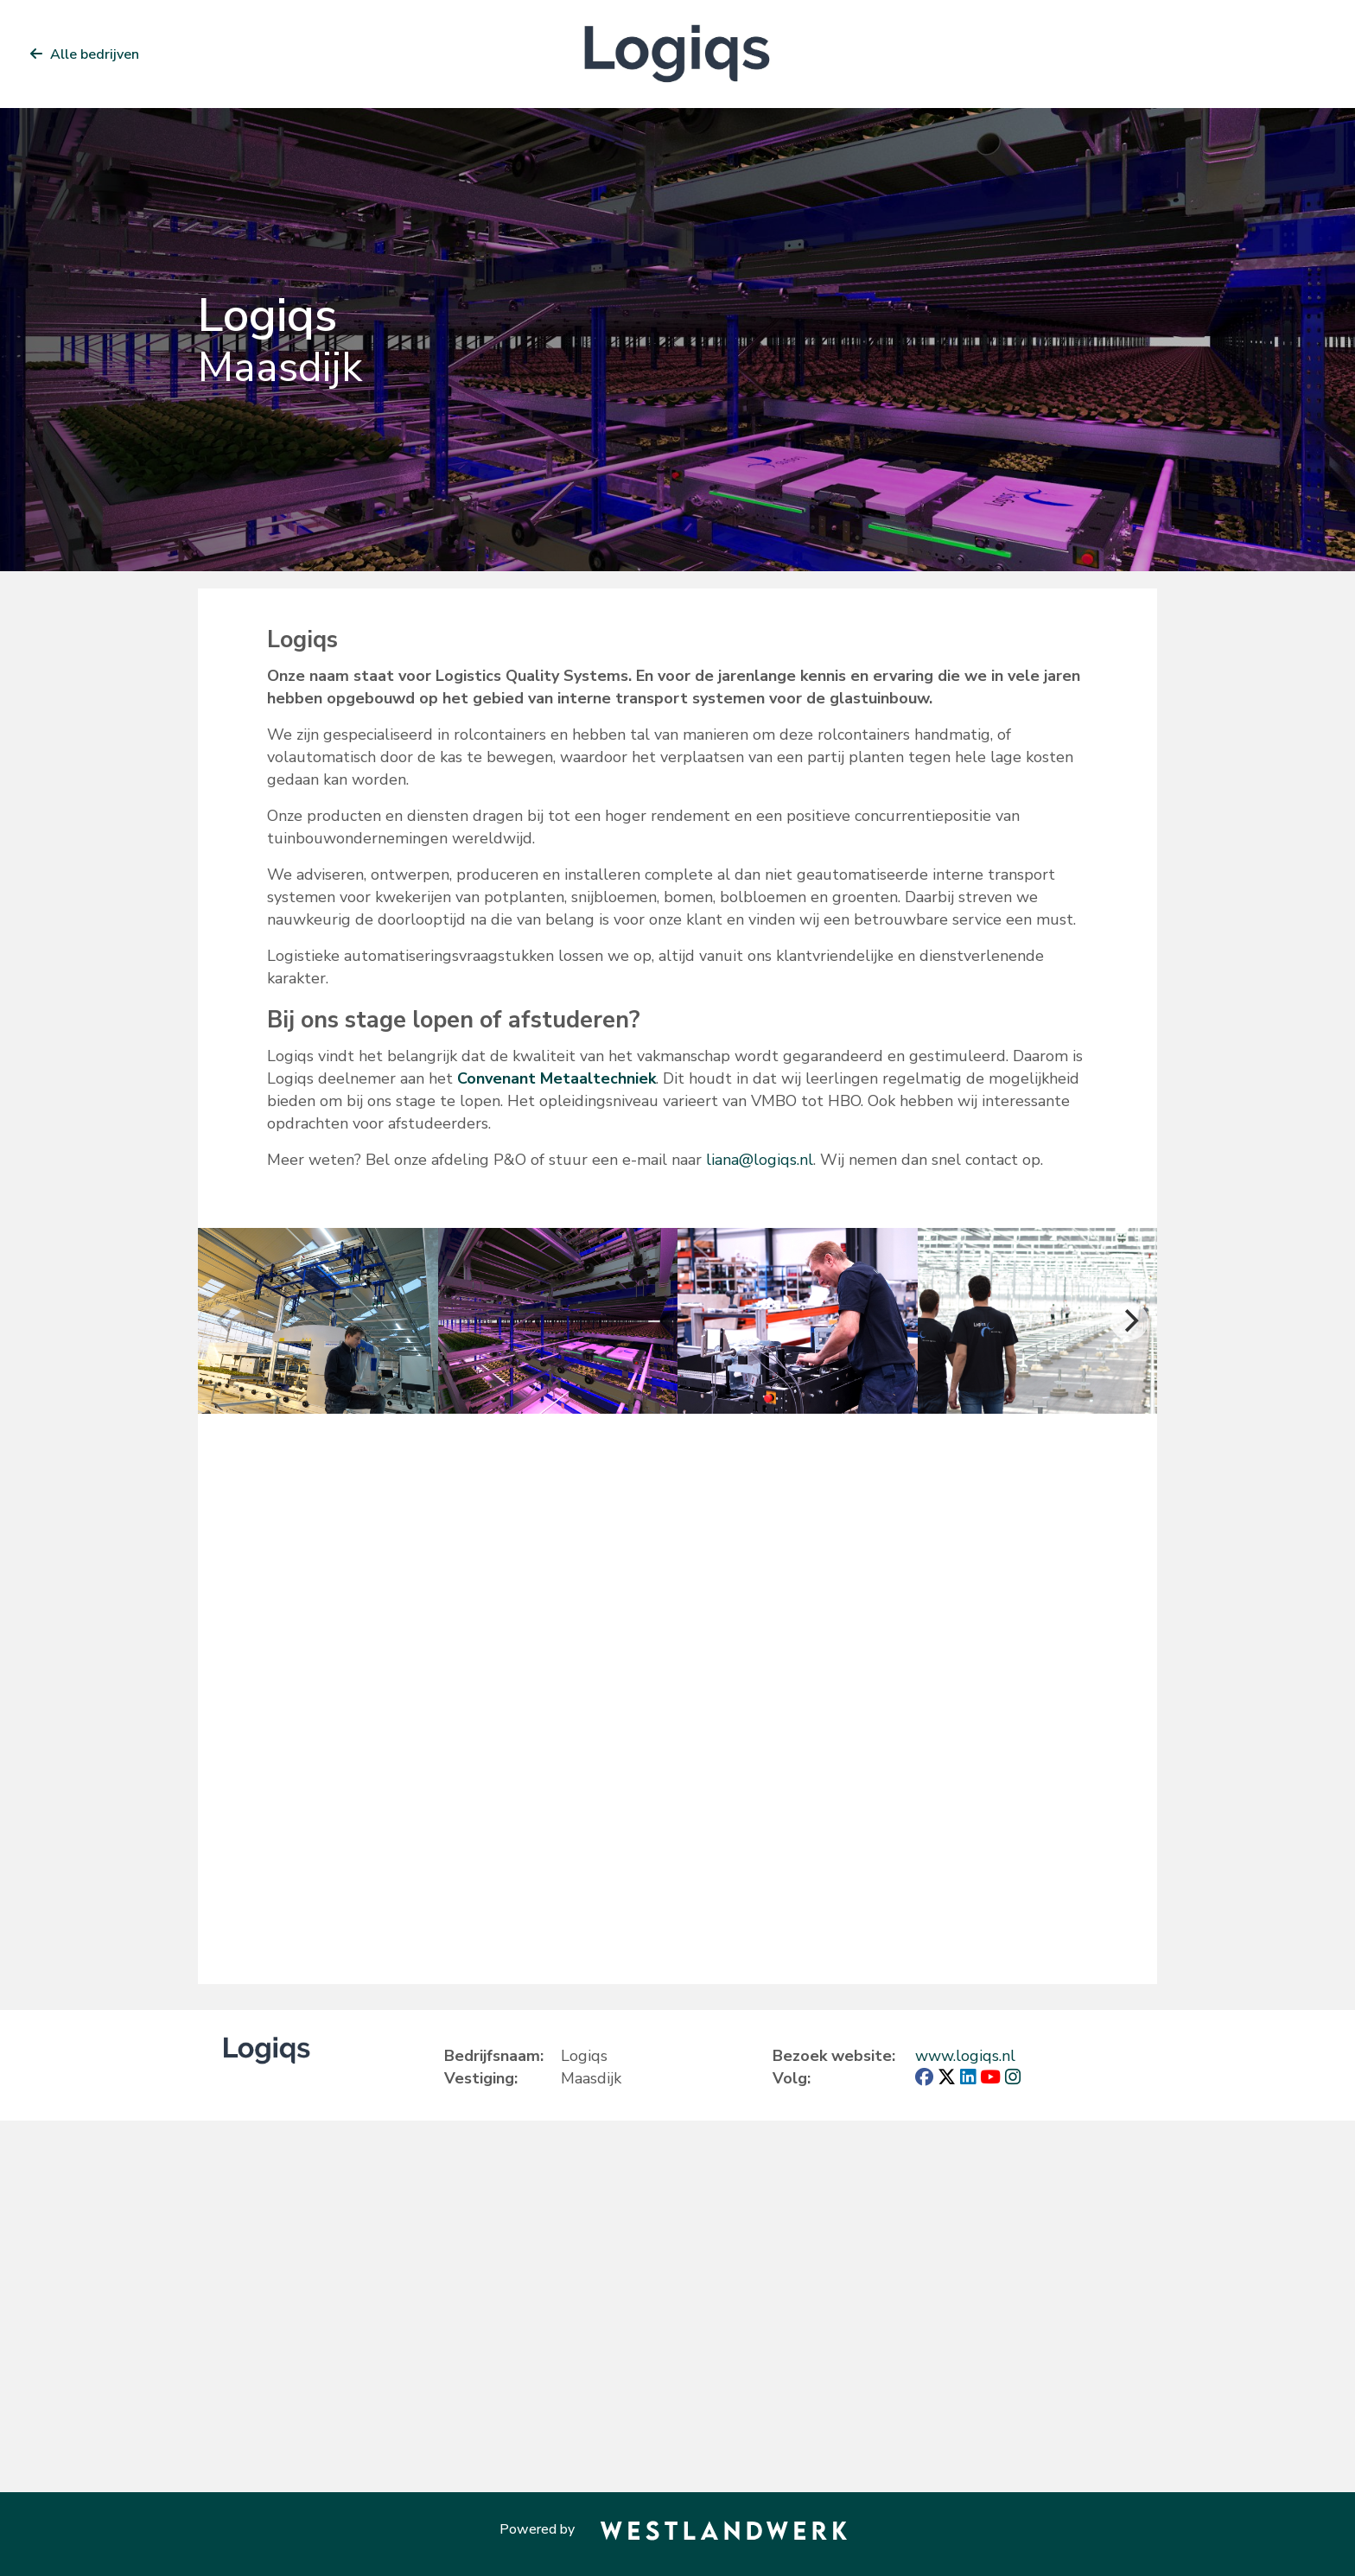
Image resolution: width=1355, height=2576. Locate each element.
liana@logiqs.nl (759, 1159)
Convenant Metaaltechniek (556, 1078)
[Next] (1129, 1321)
